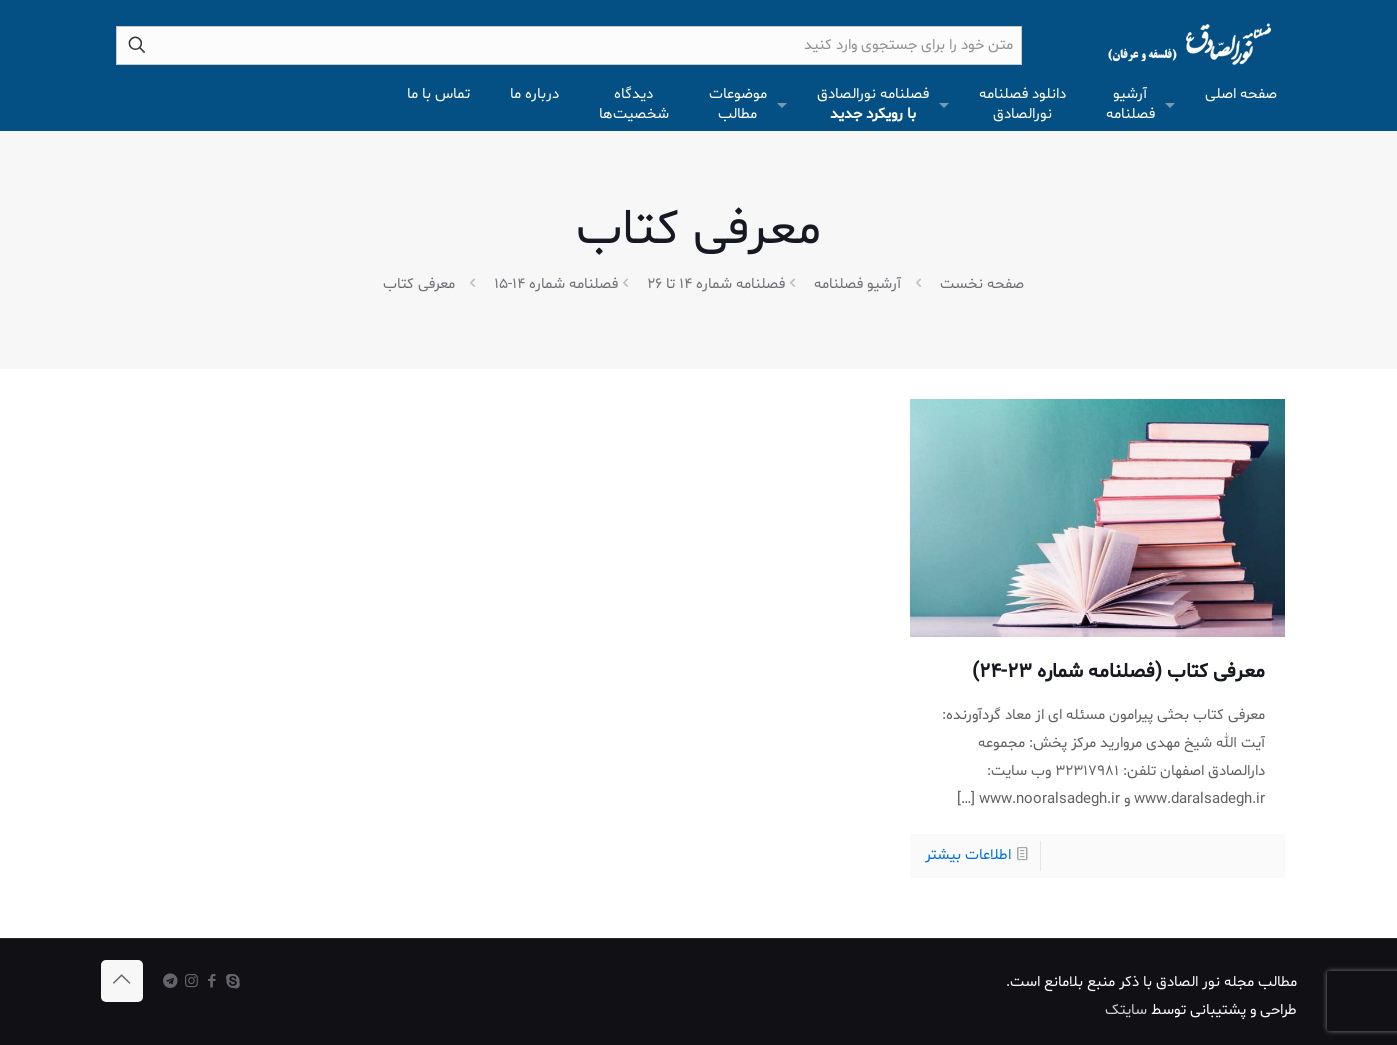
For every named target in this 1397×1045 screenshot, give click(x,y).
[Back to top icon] (122, 981)
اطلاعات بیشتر (968, 855)
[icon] (170, 982)
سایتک (1126, 1010)
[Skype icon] (233, 982)
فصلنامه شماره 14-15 (556, 284)
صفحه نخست (982, 284)
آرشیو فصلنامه (857, 284)
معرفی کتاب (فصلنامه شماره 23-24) (1118, 672)
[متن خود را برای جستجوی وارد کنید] (569, 45)
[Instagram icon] (191, 982)
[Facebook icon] (212, 982)
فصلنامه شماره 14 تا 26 (716, 284)
